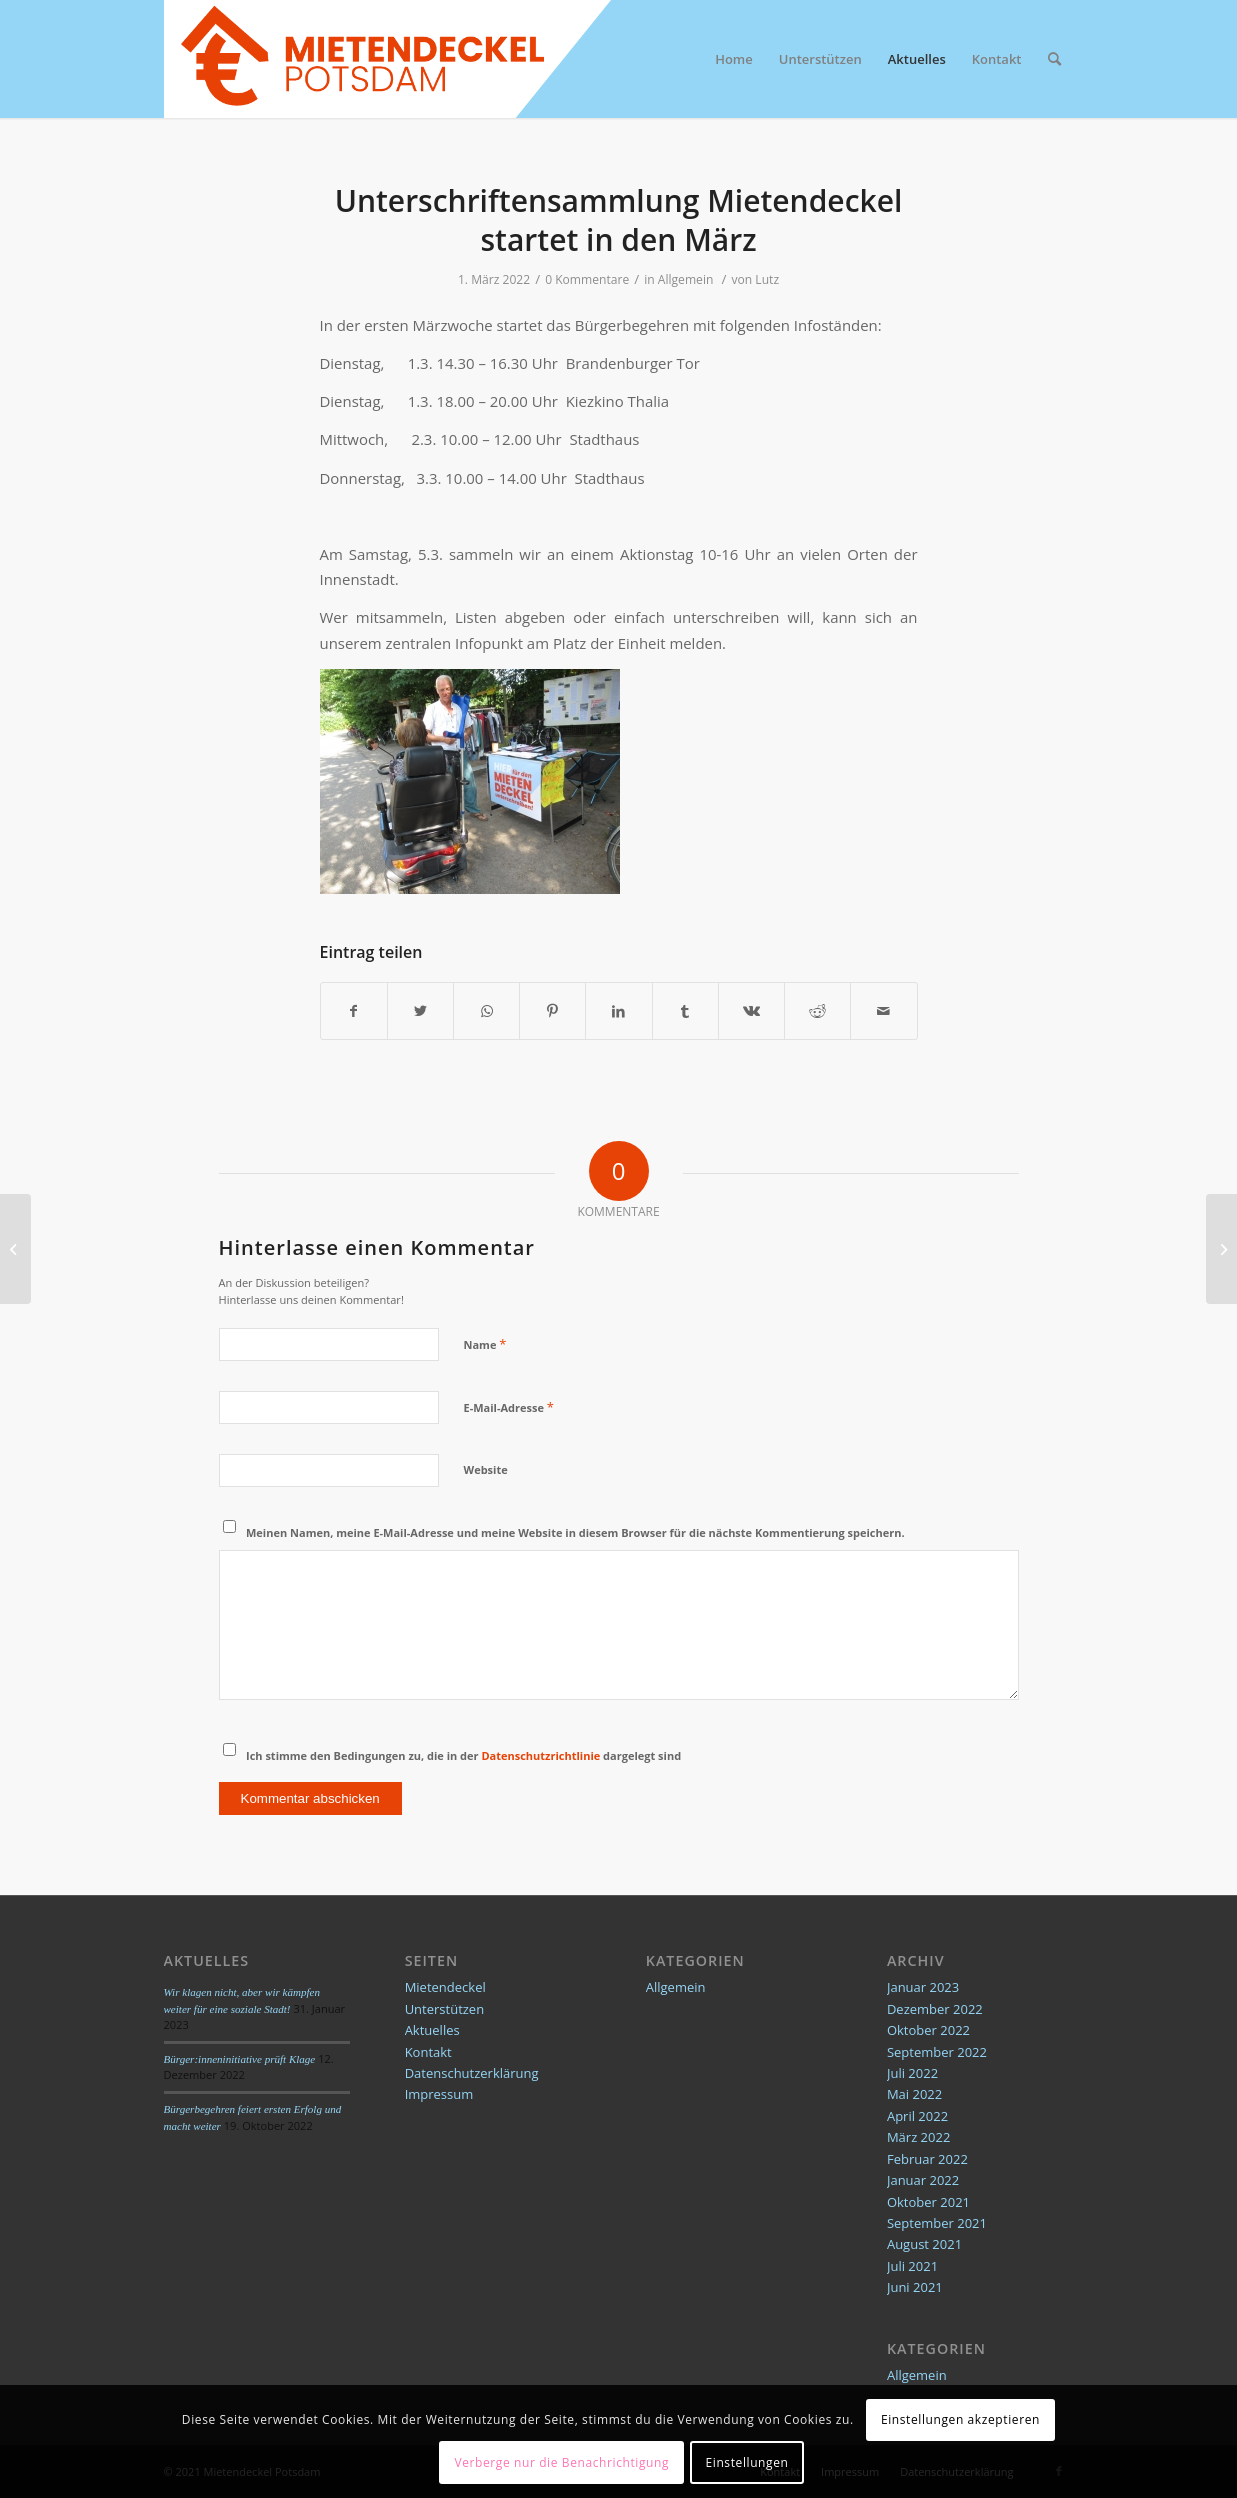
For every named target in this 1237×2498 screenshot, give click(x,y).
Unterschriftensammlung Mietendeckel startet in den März (619, 220)
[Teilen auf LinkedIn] (618, 1011)
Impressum (439, 2094)
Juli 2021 (912, 2266)
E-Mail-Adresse (509, 1407)
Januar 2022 (923, 2180)
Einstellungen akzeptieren (960, 2419)
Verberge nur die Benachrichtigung (561, 2462)
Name (485, 1344)
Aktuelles (432, 2030)
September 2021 (937, 2223)
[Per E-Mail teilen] (883, 1011)
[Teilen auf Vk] (751, 1011)
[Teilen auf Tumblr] (685, 1011)
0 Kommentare (587, 279)
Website (486, 1469)
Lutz (767, 279)
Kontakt (428, 2052)
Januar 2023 (923, 1987)
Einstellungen (747, 2462)
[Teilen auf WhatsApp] (486, 1011)
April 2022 (917, 2116)
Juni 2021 (915, 2287)
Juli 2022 (912, 2073)
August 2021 (924, 2244)
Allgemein (686, 279)
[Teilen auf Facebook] (354, 1011)
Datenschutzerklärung (472, 2073)
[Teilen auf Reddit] (817, 1011)
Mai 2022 (914, 2094)
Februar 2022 (927, 2159)
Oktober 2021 (928, 2202)
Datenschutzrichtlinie (540, 1755)
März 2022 (918, 2137)
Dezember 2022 (935, 2009)
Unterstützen (445, 2009)
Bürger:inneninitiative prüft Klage (240, 2059)
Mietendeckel (445, 1987)
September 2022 (937, 2052)
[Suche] (1054, 59)
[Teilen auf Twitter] (420, 1011)
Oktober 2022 (928, 2030)
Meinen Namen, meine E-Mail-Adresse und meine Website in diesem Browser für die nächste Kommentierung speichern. (575, 1532)
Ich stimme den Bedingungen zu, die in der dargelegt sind (463, 1755)
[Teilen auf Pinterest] (552, 1011)
